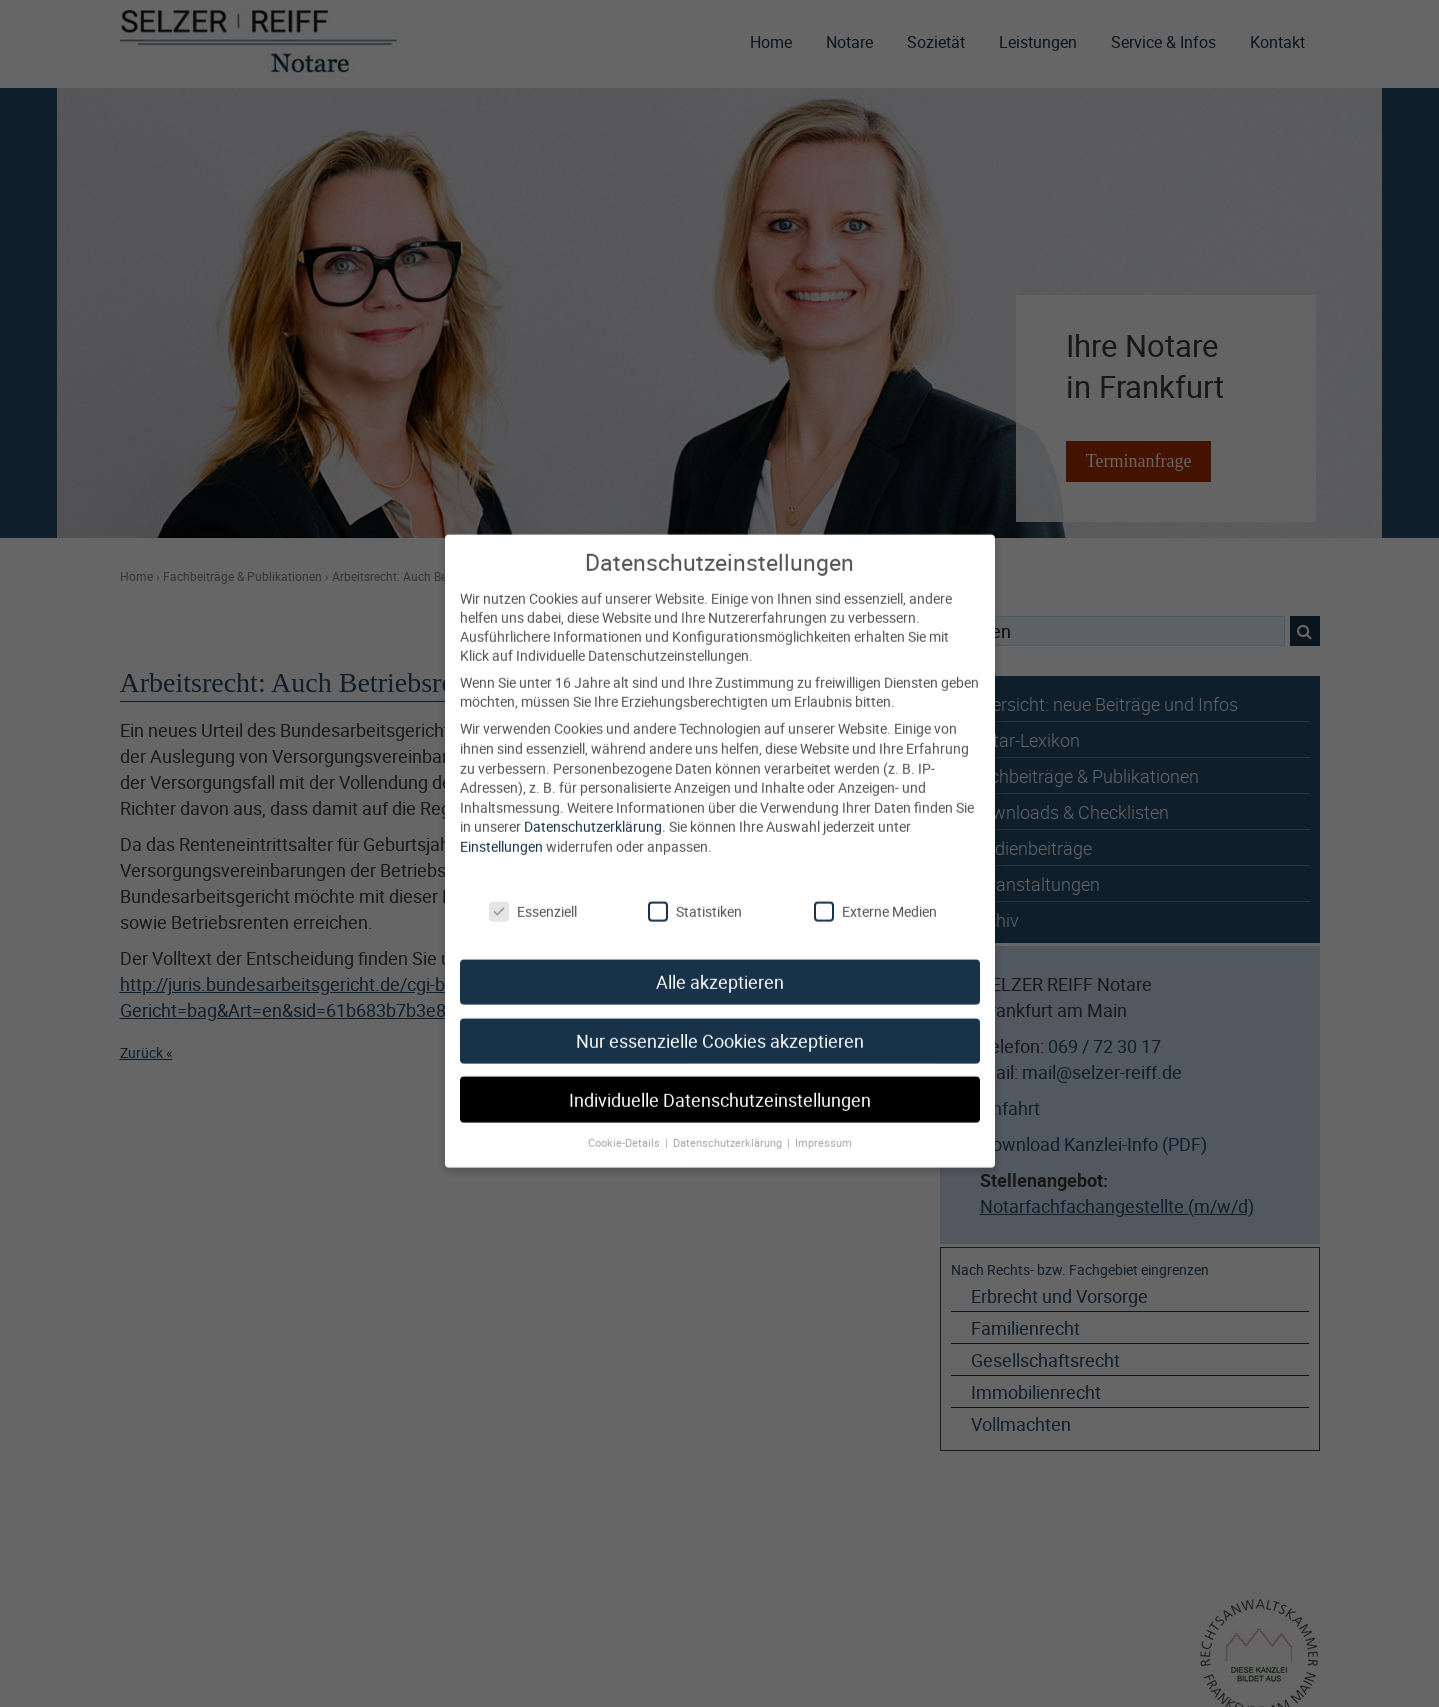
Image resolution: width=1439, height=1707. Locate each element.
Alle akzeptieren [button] (720, 959)
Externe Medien (875, 888)
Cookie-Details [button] (625, 1120)
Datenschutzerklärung (593, 803)
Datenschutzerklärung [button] (729, 1120)
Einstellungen (501, 823)
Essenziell (533, 888)
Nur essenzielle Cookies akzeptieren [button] (720, 1018)
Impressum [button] (823, 1120)
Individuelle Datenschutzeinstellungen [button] (720, 1077)
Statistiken (695, 888)
